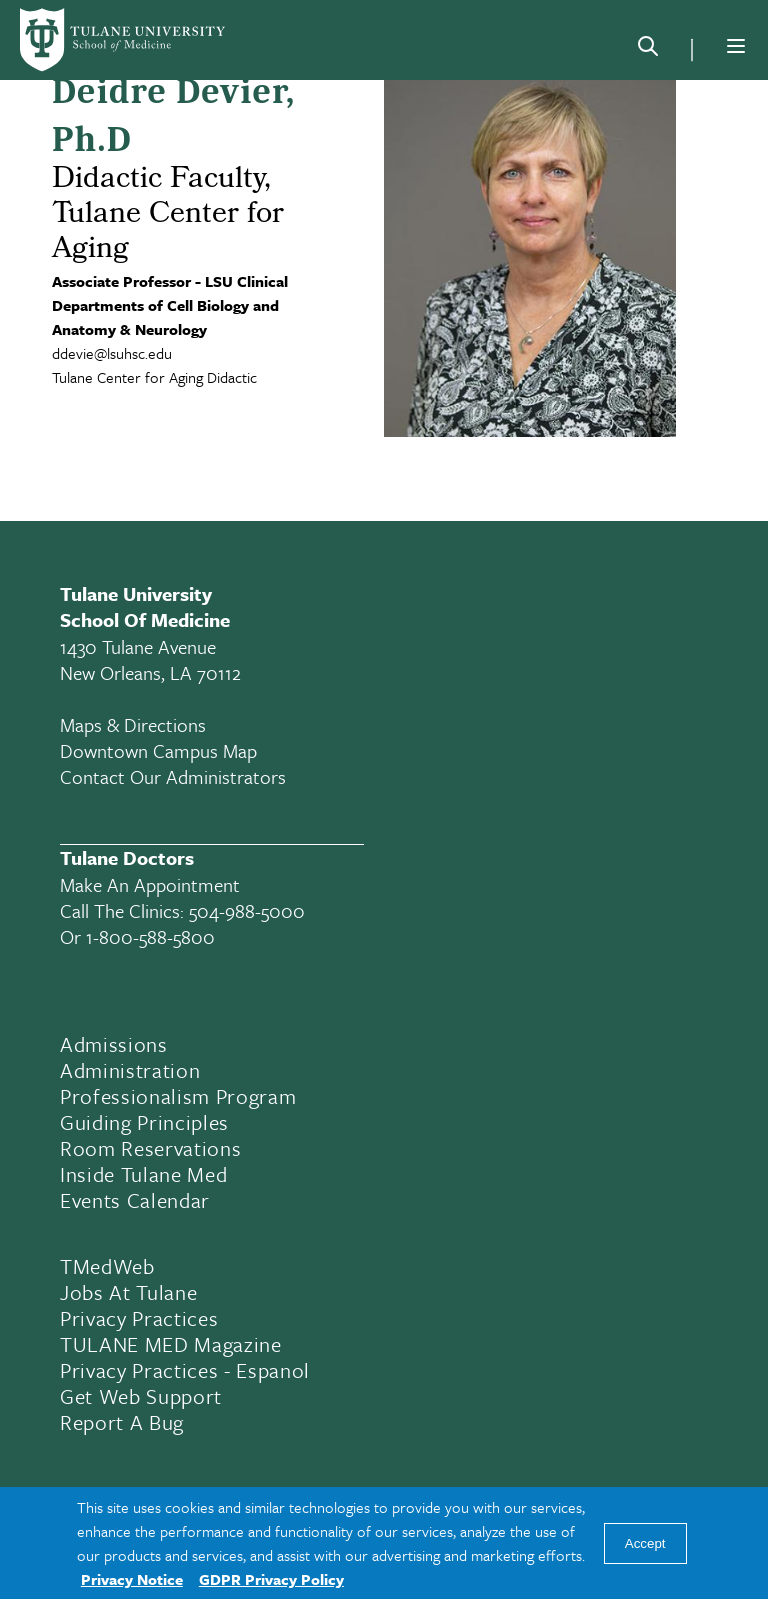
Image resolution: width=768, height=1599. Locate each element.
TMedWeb (107, 1266)
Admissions (114, 1044)
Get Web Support (141, 1396)
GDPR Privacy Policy (271, 1579)
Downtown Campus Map (158, 750)
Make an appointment (150, 884)
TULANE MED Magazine (171, 1344)
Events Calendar (135, 1200)
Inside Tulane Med (143, 1174)
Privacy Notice (132, 1579)
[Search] (648, 50)
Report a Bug (122, 1422)
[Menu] (736, 46)
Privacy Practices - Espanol (185, 1370)
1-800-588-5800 (150, 936)
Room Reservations (150, 1148)
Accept (645, 1543)
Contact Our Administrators (173, 776)
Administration (130, 1070)
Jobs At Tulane (128, 1292)
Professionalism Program (178, 1096)
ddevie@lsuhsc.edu (112, 353)
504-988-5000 (247, 910)
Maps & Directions (133, 724)
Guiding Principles (144, 1122)
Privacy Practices (139, 1318)
